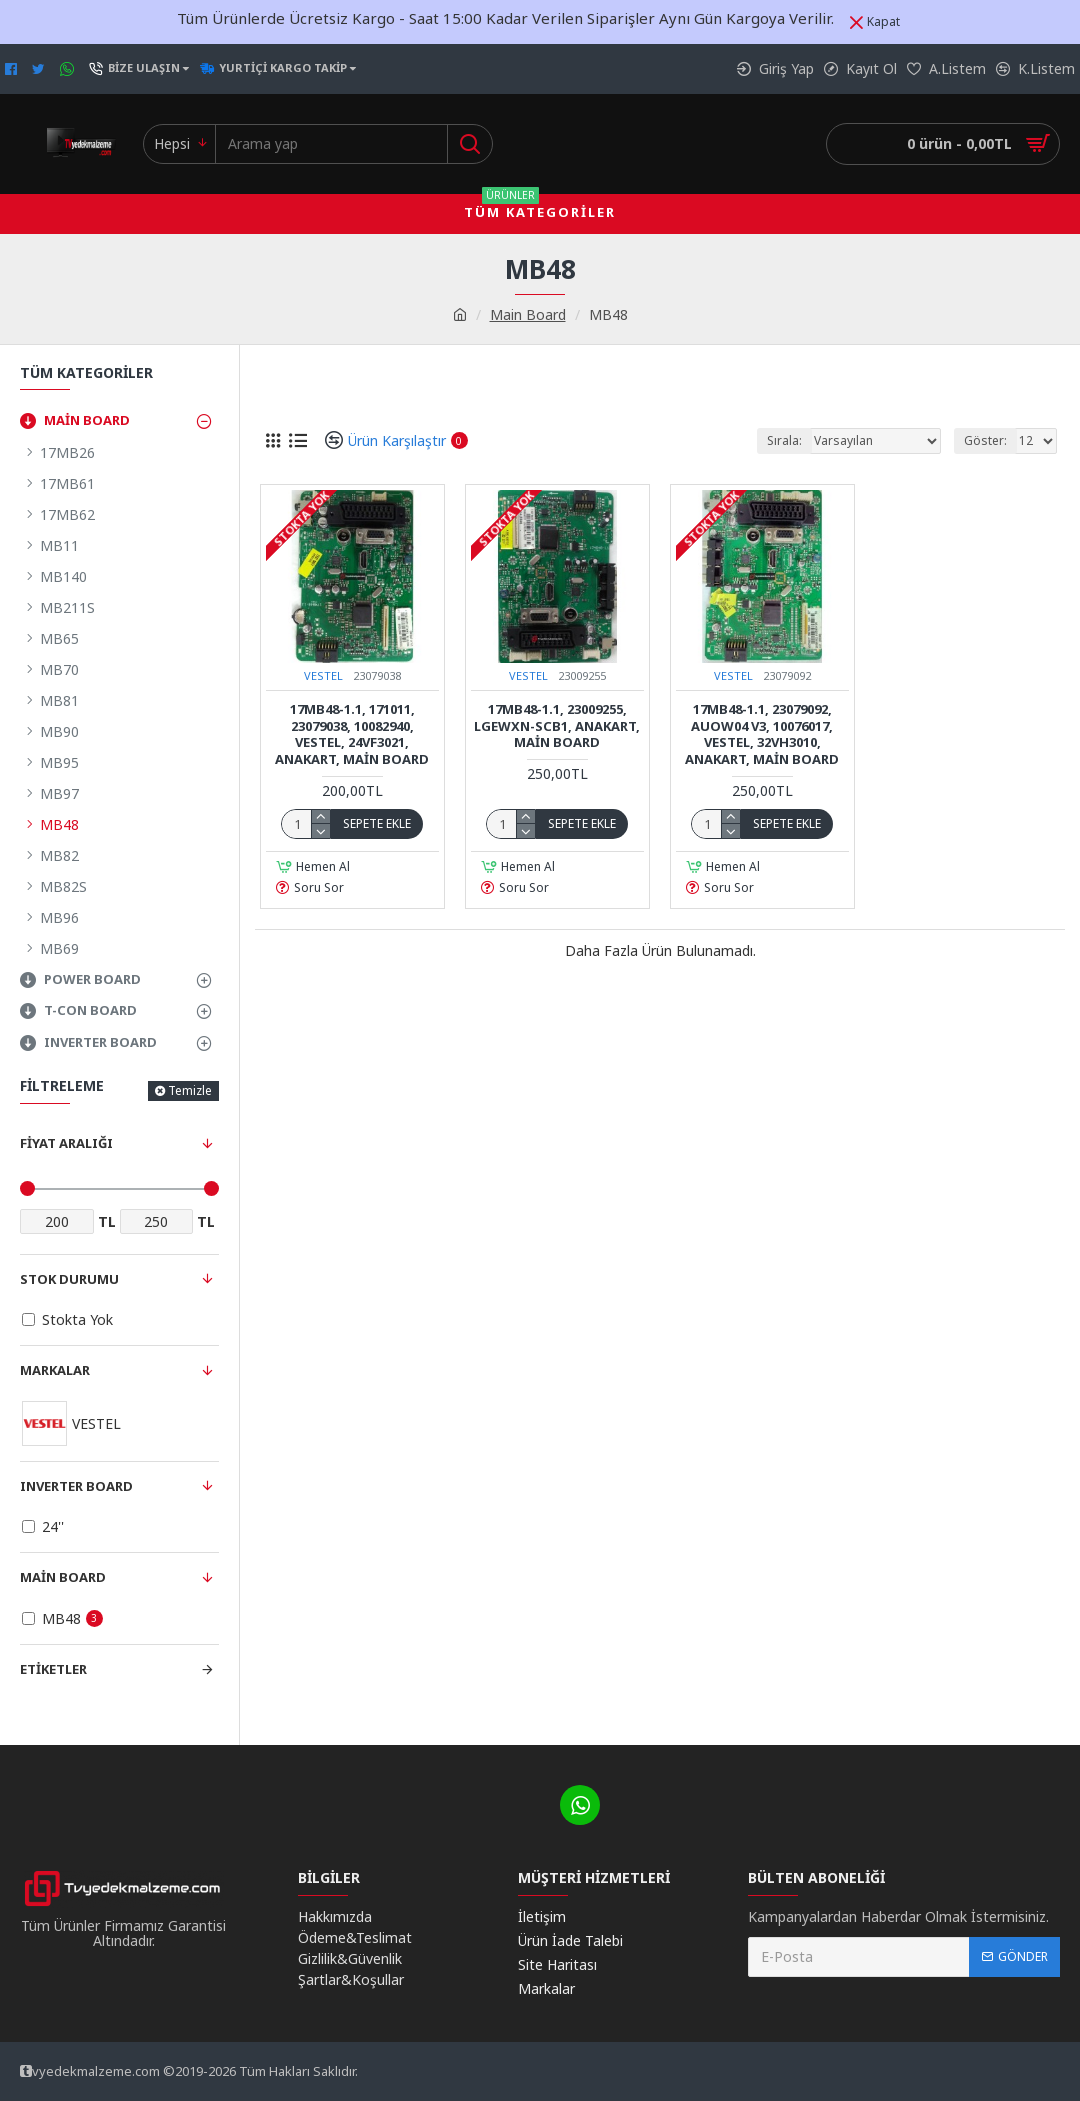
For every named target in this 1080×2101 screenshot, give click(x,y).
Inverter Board (76, 1486)
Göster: (985, 440)
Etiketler (53, 1669)
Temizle (190, 1090)
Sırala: (784, 440)
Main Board (528, 314)
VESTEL (323, 675)
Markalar (55, 1370)
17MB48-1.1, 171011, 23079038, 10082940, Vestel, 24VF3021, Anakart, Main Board (352, 735)
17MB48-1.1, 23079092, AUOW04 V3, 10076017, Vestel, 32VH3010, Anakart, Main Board (762, 735)
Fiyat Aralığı (66, 1143)
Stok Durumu (69, 1279)
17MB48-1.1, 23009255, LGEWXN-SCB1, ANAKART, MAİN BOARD (557, 726)
